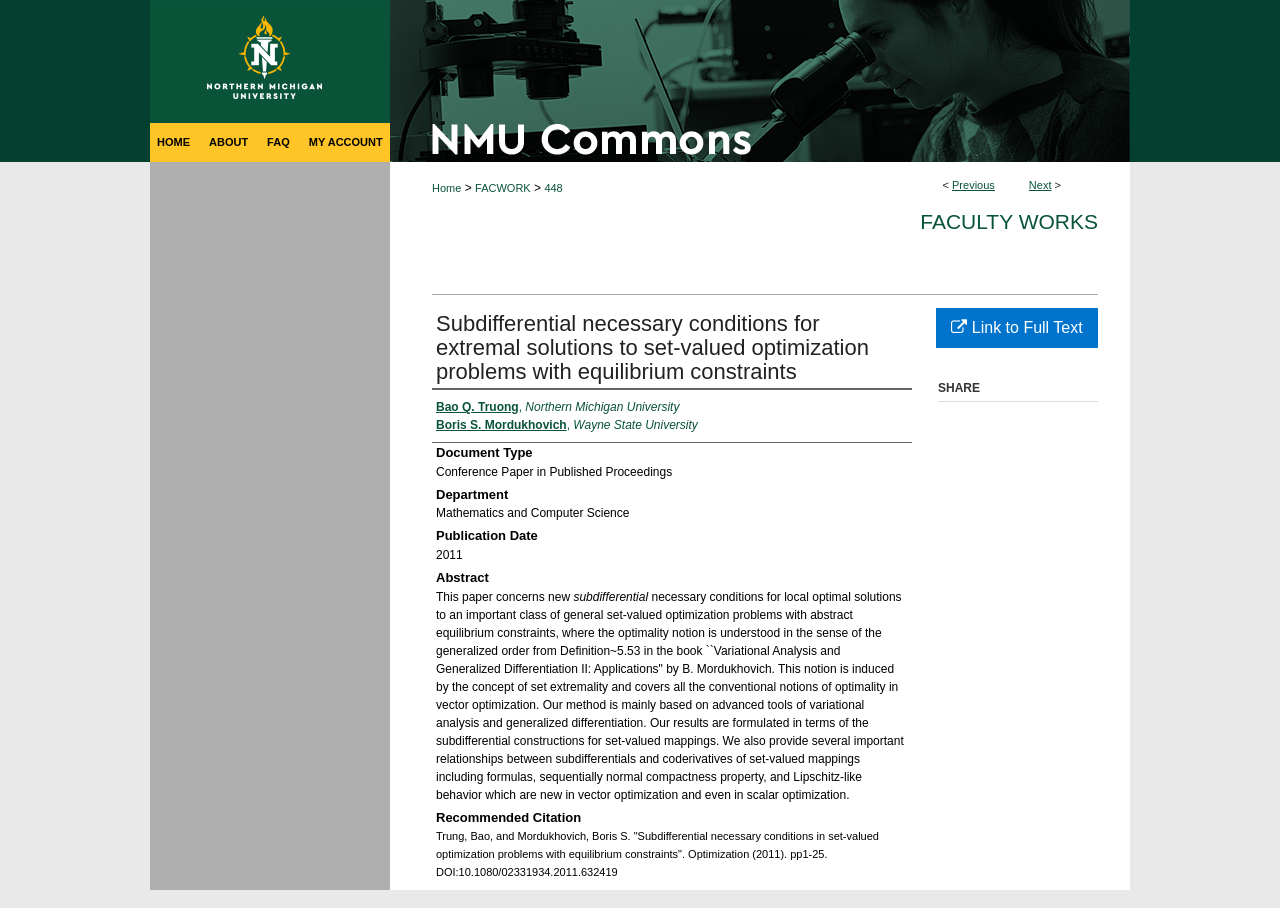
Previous (973, 185)
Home (446, 188)
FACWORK (503, 188)
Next (1040, 185)
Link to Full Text (1016, 327)
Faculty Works (1009, 221)
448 (553, 188)
